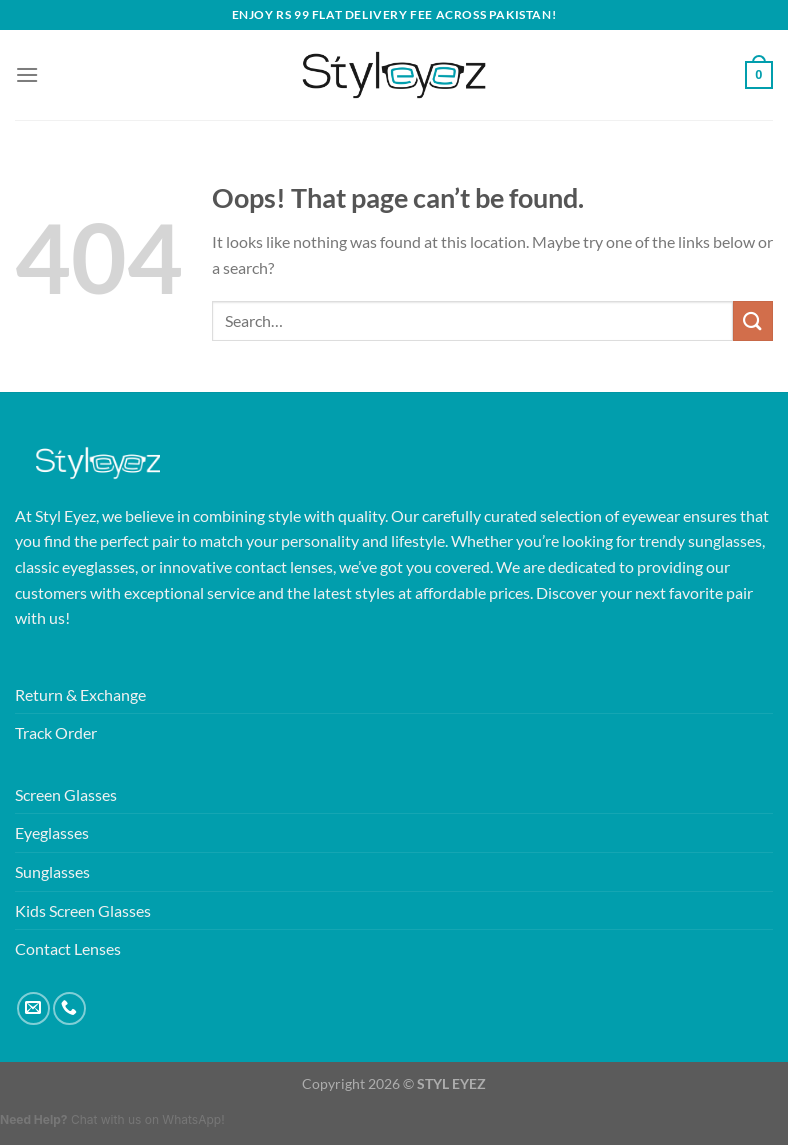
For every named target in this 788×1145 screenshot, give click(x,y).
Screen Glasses (66, 794)
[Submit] (753, 320)
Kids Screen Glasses (83, 910)
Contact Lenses (68, 948)
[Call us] (69, 1008)
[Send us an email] (33, 1008)
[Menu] (27, 74)
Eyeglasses (52, 832)
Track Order (56, 732)
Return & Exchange (80, 694)
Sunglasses (52, 871)
